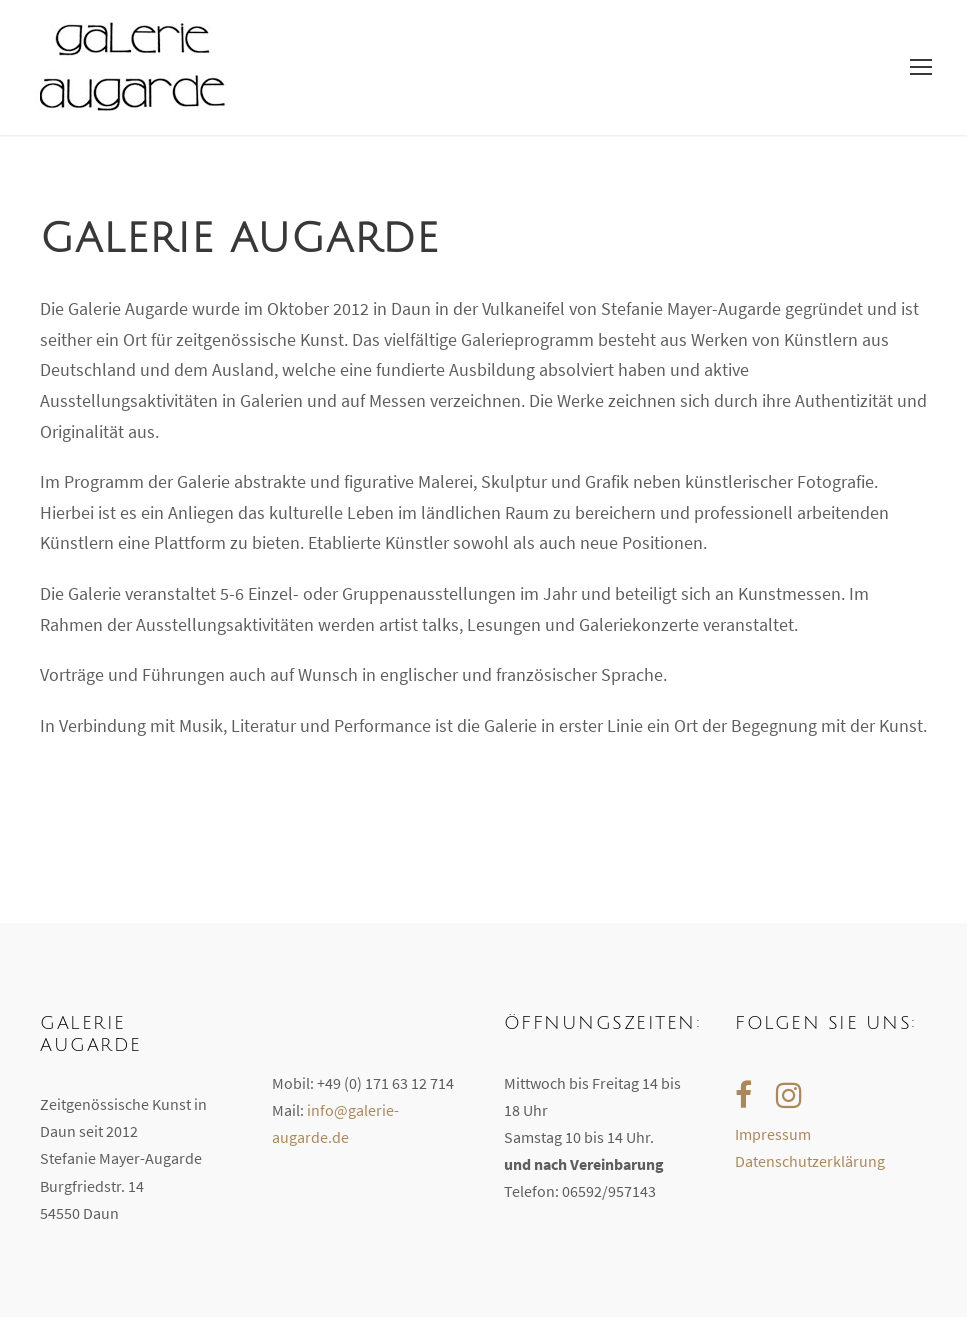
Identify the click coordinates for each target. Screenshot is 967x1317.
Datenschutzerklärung (810, 1161)
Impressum (773, 1134)
